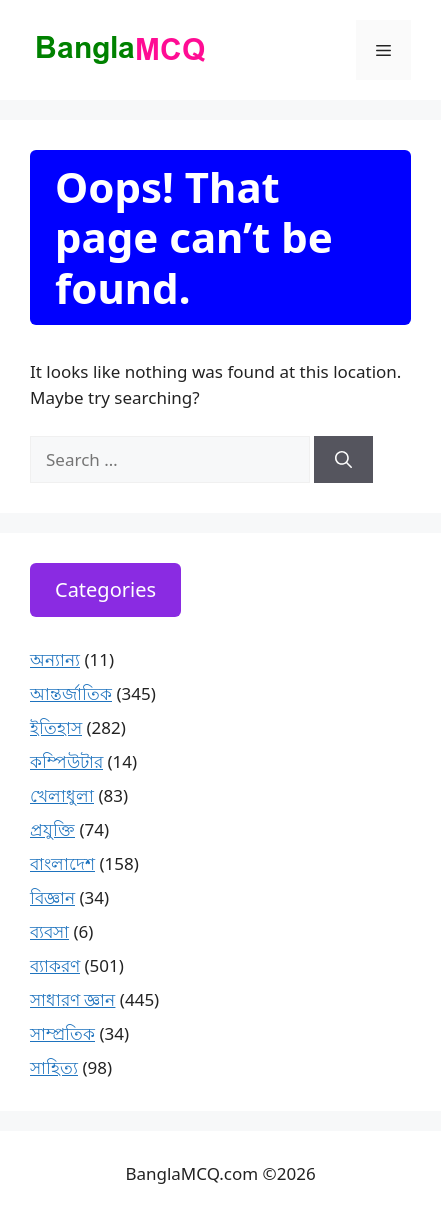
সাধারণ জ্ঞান (72, 999)
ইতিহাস (56, 727)
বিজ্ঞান (52, 897)
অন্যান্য (55, 659)
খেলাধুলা (62, 795)
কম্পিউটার (66, 761)
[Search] (343, 460)
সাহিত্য (54, 1067)
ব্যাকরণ (55, 965)
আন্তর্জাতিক (71, 693)
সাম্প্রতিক (62, 1033)
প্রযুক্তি (52, 829)
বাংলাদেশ (62, 863)
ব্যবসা (49, 931)
